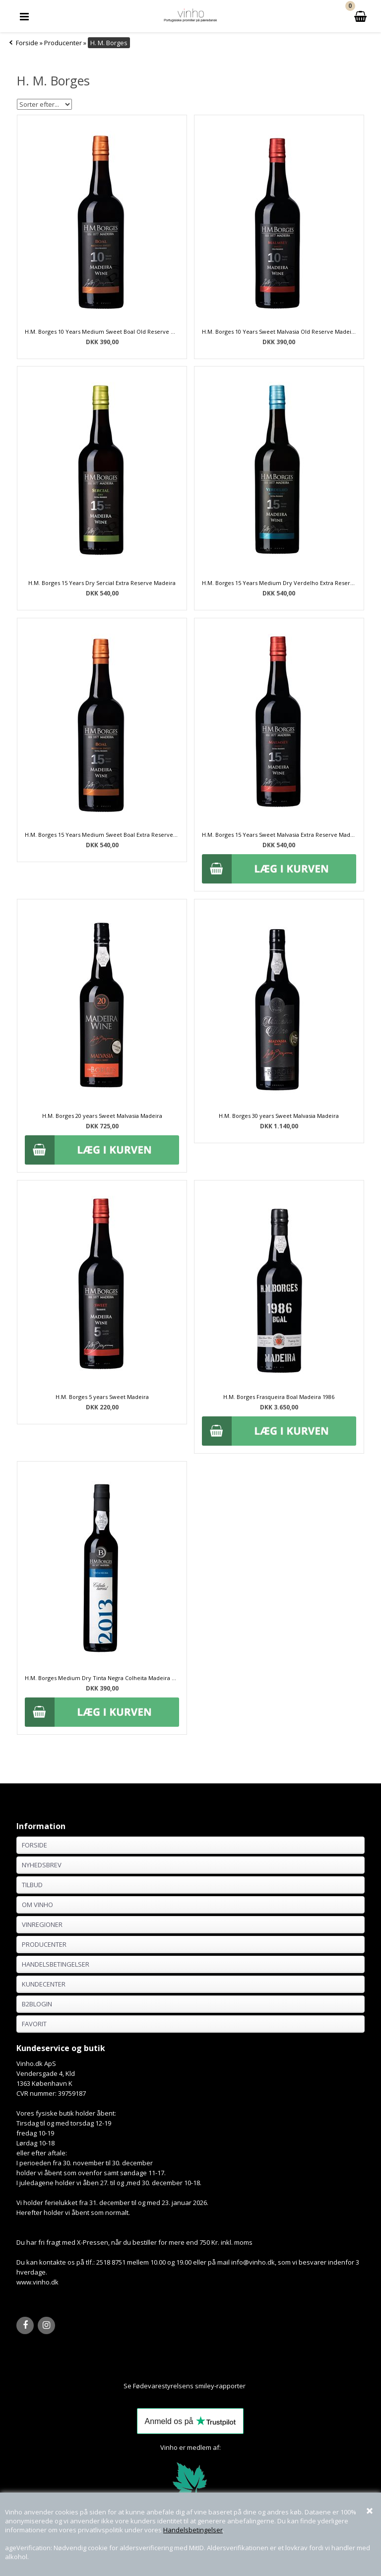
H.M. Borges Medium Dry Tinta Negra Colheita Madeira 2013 (102, 1678)
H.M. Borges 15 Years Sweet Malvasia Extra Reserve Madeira (279, 834)
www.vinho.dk (37, 2282)
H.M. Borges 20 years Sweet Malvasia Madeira (102, 1115)
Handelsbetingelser (193, 2529)
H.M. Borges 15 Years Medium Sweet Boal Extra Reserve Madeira (102, 834)
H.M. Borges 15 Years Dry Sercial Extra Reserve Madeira (102, 583)
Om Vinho (37, 1904)
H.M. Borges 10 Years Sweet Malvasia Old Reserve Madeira (279, 331)
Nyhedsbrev (42, 1864)
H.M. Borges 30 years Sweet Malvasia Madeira (279, 1115)
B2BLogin (37, 2003)
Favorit (34, 2023)
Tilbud (32, 1884)
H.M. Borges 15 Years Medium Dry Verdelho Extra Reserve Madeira (279, 583)
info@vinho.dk (253, 2262)
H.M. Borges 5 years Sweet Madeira (102, 1396)
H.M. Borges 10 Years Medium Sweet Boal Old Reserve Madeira (102, 331)
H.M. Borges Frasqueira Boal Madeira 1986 (278, 1396)
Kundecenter (43, 1984)
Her (252, 2385)
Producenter (44, 1944)
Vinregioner (42, 1924)
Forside (27, 42)
